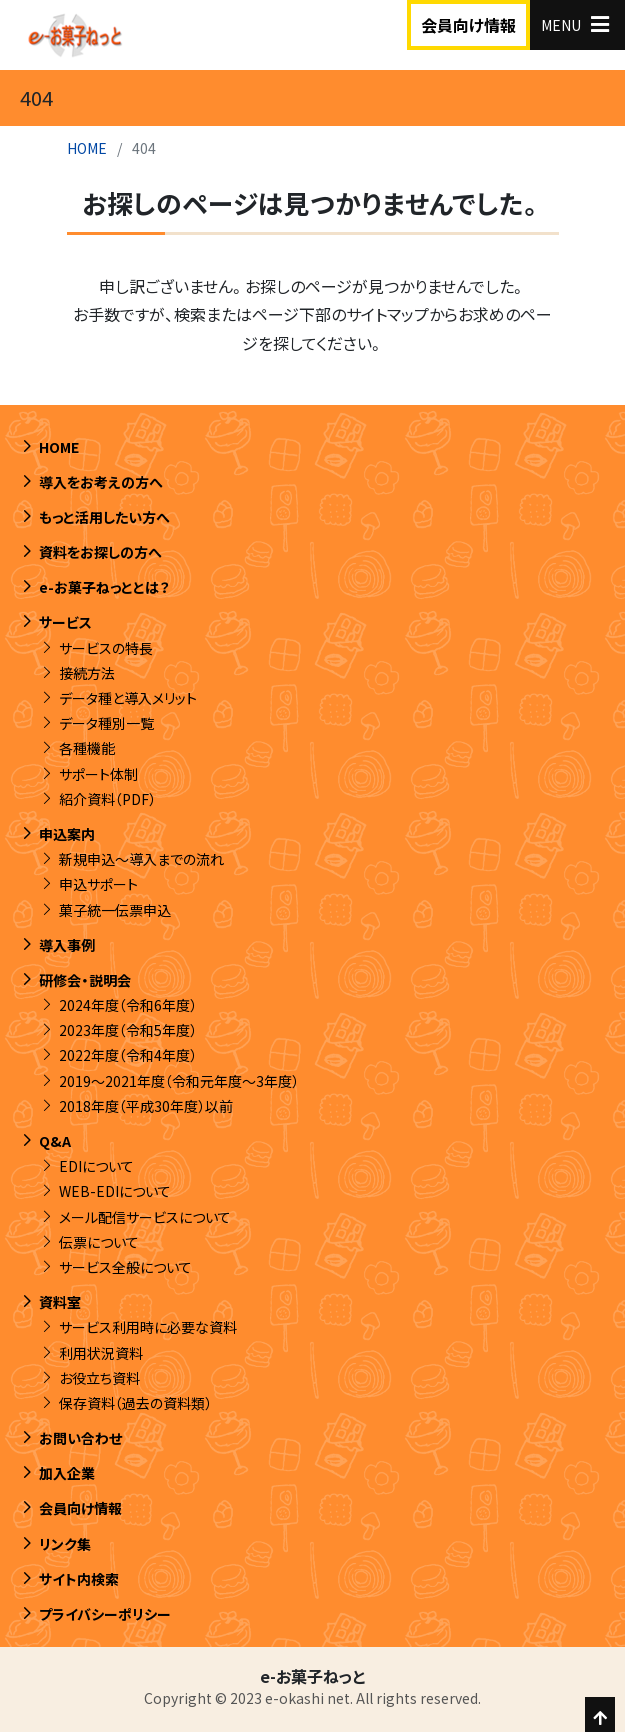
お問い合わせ (80, 1438)
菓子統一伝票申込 (115, 910)
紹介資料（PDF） (107, 799)
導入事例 (67, 945)
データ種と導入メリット (128, 698)
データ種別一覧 (106, 723)
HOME (87, 148)
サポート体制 (98, 774)
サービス (65, 622)
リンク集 (65, 1544)
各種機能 (87, 748)
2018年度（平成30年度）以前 (146, 1106)
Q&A (55, 1141)
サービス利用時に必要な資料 (148, 1327)
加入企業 (67, 1473)
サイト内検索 (79, 1579)
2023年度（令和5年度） (128, 1030)
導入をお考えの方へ (101, 482)
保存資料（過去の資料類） (135, 1403)
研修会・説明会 (85, 980)
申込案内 (67, 834)
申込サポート (98, 884)
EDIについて (96, 1166)
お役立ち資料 (99, 1378)
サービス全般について (125, 1267)
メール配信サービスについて (145, 1217)
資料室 (60, 1302)
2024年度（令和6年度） (128, 1005)
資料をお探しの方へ (100, 552)
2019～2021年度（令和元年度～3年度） (179, 1081)
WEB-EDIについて (115, 1191)
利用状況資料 (101, 1353)
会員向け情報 (468, 25)
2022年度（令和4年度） (128, 1055)
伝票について (99, 1242)
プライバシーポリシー (105, 1614)
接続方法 (87, 673)
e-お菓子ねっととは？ (104, 587)
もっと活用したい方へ (104, 517)
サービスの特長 (106, 648)
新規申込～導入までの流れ (141, 859)
